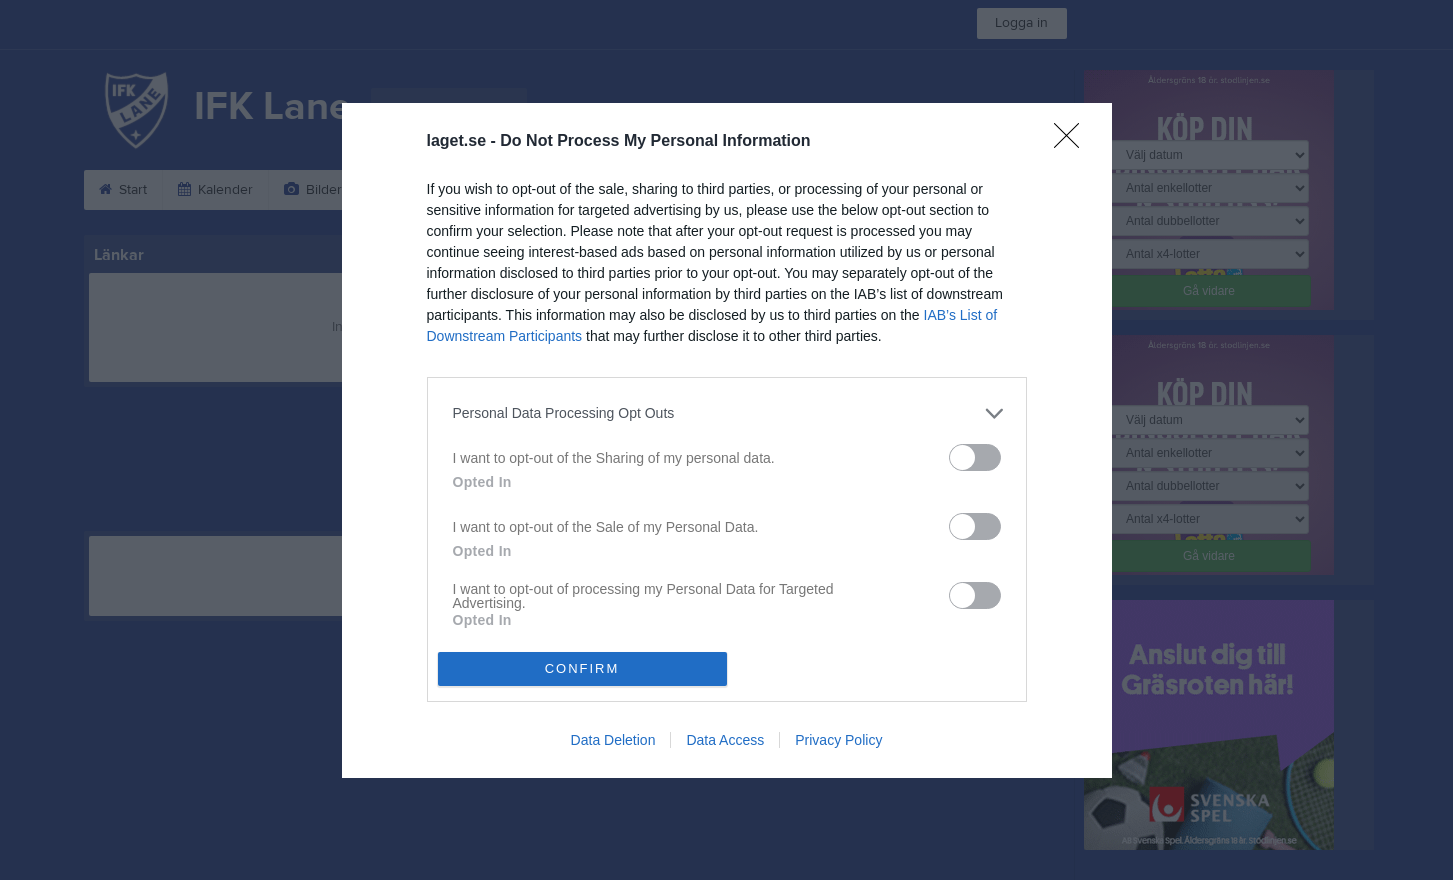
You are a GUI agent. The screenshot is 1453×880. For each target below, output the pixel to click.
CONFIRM (582, 668)
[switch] (975, 457)
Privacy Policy (838, 740)
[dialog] (727, 440)
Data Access (725, 740)
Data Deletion (613, 740)
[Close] (1073, 142)
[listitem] (727, 413)
